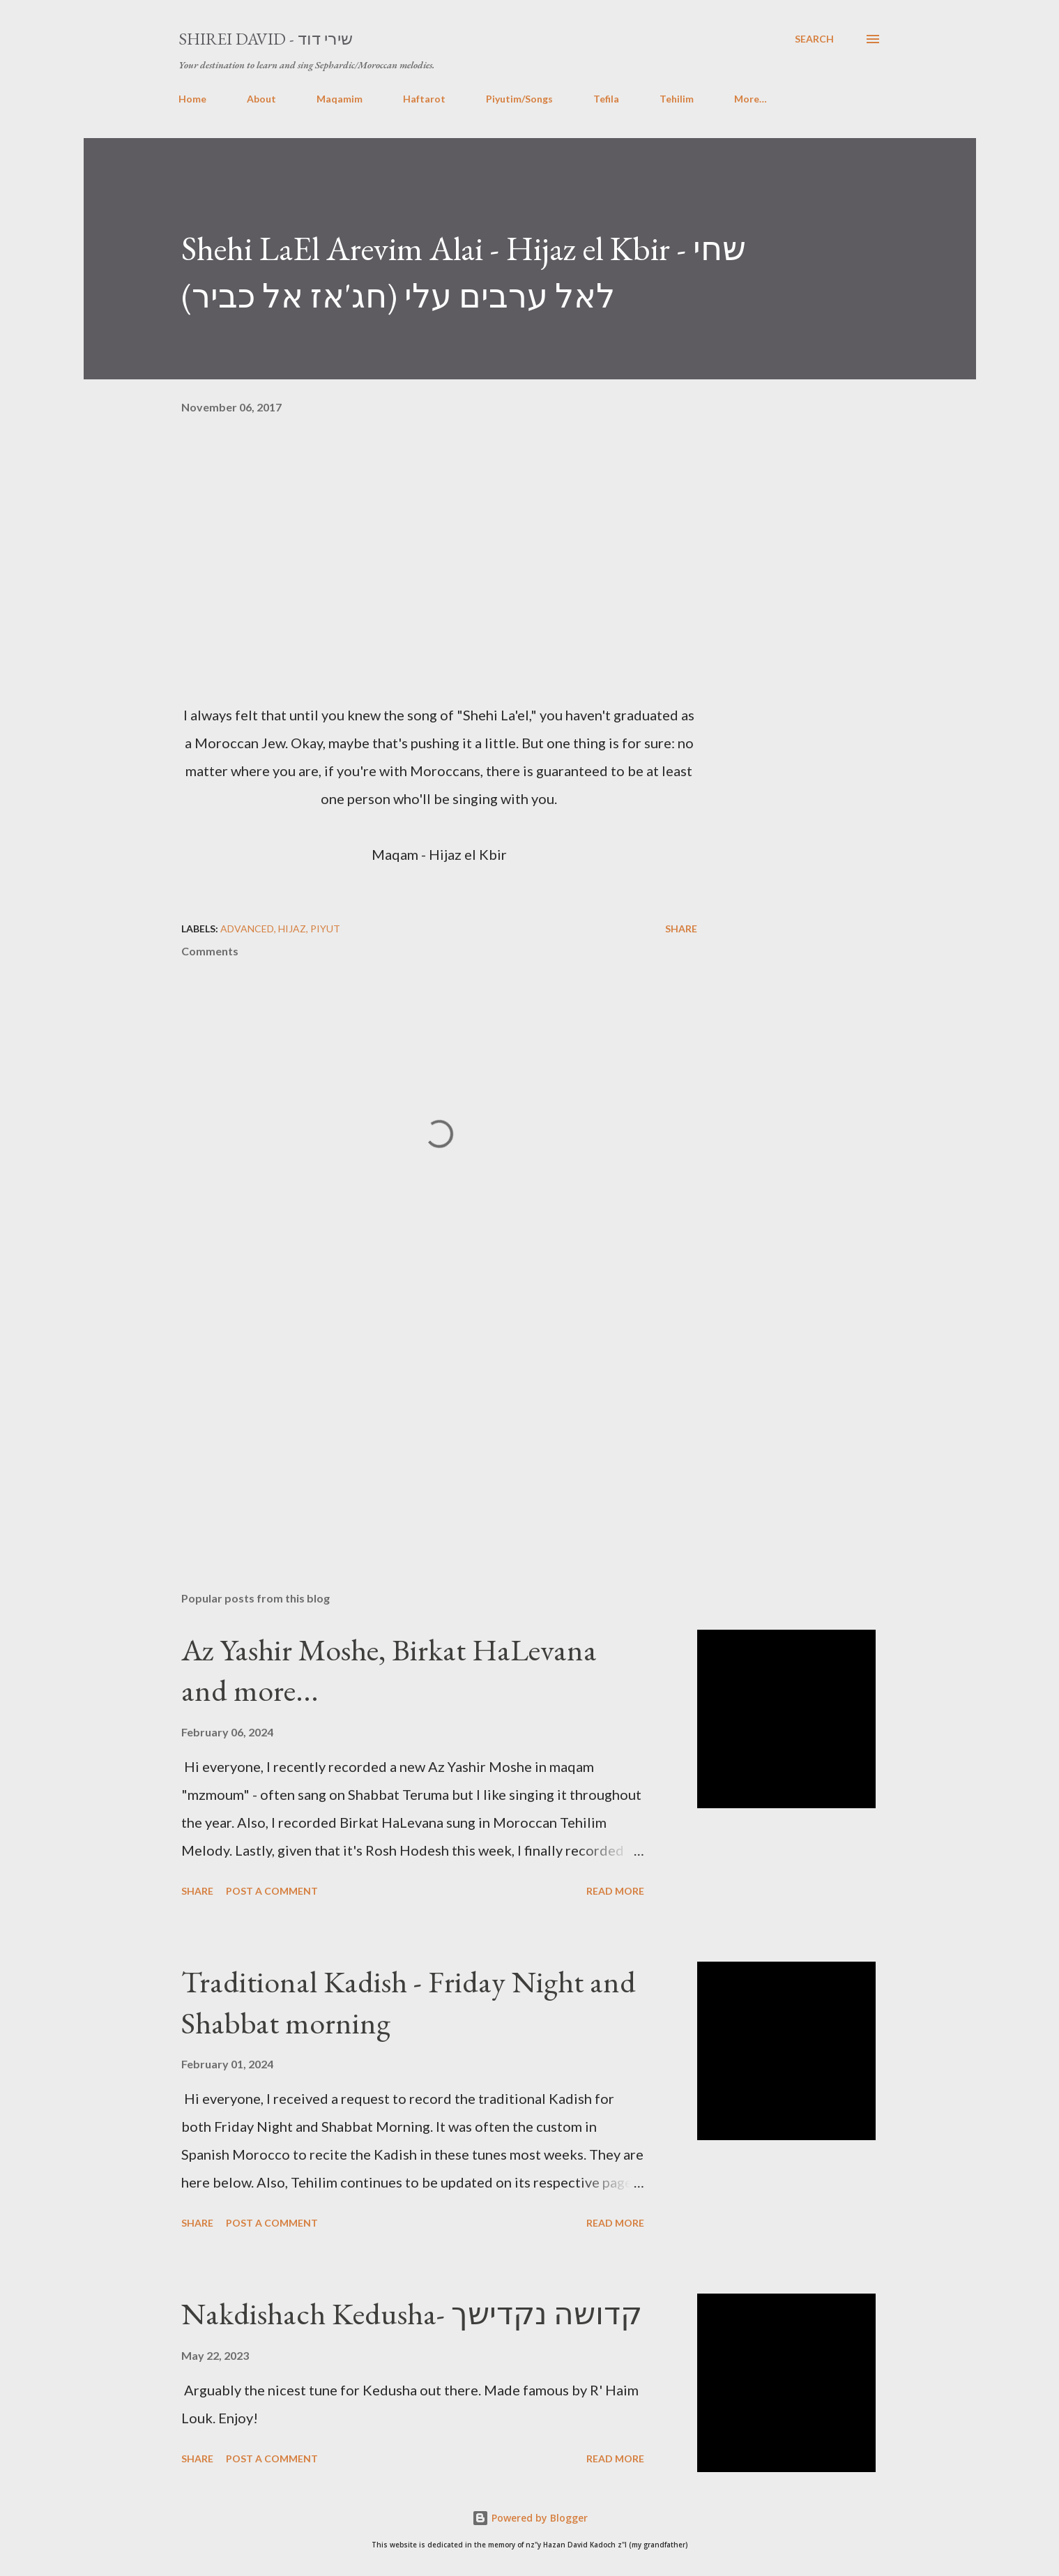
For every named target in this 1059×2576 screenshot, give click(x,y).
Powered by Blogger (530, 2517)
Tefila (606, 99)
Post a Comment (272, 1891)
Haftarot (424, 99)
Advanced (247, 928)
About (261, 99)
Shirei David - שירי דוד (265, 39)
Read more (615, 1891)
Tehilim (677, 99)
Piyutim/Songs (519, 99)
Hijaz (292, 928)
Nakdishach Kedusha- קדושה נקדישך (411, 2313)
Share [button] (681, 928)
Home (192, 99)
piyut (325, 928)
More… (750, 99)
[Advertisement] (417, 1417)
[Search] (814, 39)
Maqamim (340, 99)
